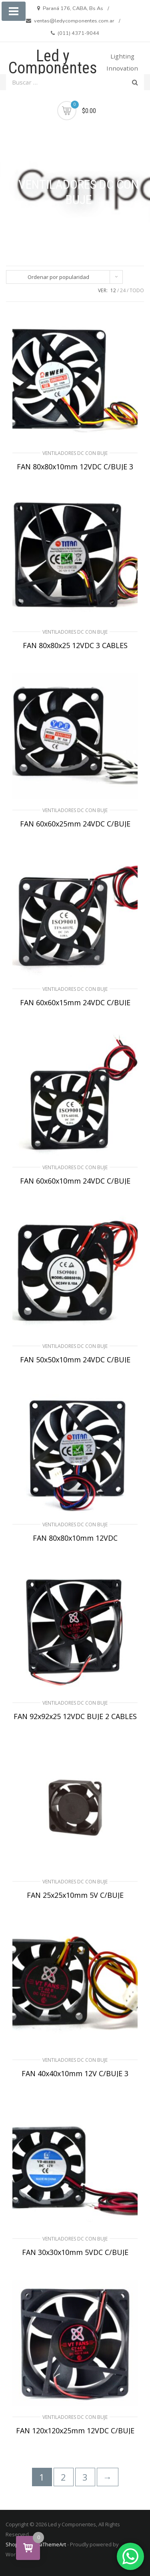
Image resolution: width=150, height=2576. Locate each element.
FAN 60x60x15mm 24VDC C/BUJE (75, 1002)
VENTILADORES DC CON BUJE (75, 453)
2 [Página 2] (63, 2477)
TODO (137, 290)
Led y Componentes (52, 61)
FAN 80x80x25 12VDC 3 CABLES (75, 645)
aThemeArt (53, 2544)
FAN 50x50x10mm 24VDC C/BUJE (75, 1359)
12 (113, 290)
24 (123, 290)
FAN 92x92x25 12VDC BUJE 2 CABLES (75, 1716)
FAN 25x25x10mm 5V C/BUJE (75, 1895)
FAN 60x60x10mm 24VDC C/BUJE (75, 1180)
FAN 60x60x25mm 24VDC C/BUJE (75, 823)
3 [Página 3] (85, 2477)
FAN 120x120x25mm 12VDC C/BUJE (75, 2430)
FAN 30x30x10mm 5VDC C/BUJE (75, 2252)
